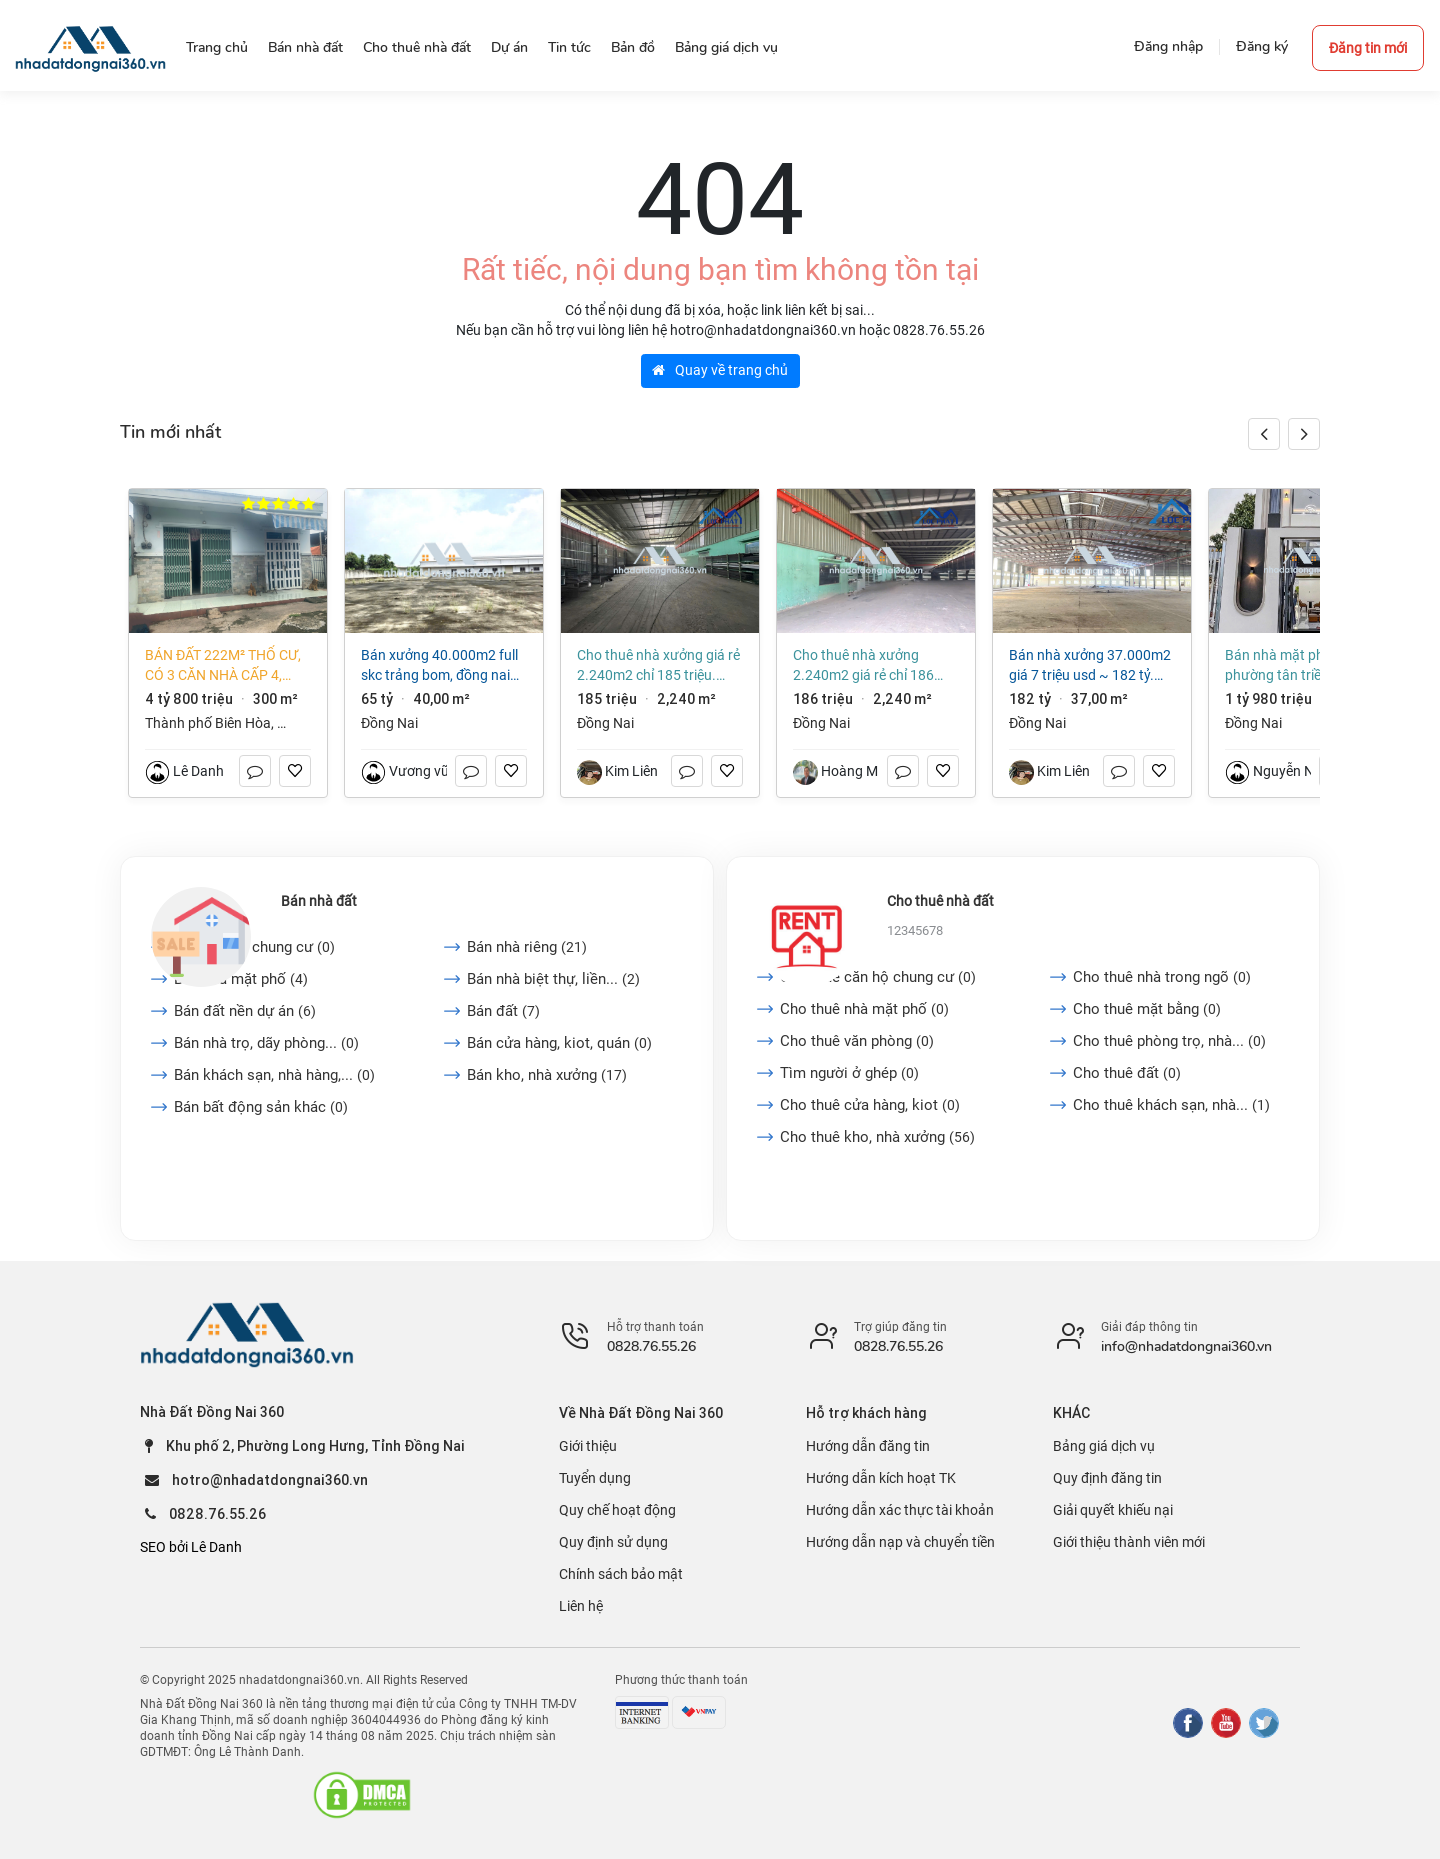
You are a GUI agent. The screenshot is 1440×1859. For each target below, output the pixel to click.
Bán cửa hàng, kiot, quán (559, 1043)
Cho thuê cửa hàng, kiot (870, 1105)
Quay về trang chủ (720, 370)
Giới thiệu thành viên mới (1129, 1542)
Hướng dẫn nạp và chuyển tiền (900, 1542)
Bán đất (503, 1011)
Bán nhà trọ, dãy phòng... (266, 1043)
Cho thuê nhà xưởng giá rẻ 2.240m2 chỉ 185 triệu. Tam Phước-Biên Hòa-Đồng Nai (658, 666)
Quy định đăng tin (1107, 1478)
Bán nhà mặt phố (241, 979)
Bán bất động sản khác (261, 1107)
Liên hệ (581, 1606)
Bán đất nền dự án (245, 1011)
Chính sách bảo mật (621, 1574)
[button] (1304, 434)
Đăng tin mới (1368, 48)
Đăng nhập (1168, 46)
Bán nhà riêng (527, 947)
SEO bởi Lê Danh (191, 1547)
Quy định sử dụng (613, 1542)
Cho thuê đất (1127, 1073)
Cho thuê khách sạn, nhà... (1171, 1105)
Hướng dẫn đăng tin (868, 1446)
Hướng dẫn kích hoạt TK (881, 1478)
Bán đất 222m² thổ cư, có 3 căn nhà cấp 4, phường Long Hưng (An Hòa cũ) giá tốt (223, 666)
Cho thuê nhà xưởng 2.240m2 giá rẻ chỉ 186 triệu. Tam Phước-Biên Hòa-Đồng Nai (875, 666)
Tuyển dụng (595, 1478)
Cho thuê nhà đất (940, 901)
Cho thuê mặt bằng (1147, 1009)
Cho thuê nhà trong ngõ (1162, 977)
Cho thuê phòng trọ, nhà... (1169, 1041)
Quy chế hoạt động (617, 1510)
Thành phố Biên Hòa (208, 723)
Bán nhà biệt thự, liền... (553, 979)
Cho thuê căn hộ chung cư (878, 977)
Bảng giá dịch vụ (1104, 1446)
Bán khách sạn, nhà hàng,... (274, 1075)
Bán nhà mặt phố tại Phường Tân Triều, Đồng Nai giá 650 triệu (1307, 666)
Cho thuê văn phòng (857, 1041)
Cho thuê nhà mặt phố (864, 1009)
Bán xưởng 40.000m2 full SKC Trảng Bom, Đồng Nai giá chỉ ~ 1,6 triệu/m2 (439, 666)
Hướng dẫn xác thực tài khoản (900, 1510)
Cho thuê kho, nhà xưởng (877, 1137)
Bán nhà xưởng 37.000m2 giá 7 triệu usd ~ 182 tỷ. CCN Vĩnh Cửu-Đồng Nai (1090, 666)
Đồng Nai (389, 723)
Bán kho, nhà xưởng (547, 1075)
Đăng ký (1262, 46)
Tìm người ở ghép (849, 1073)
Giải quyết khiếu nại (1113, 1510)
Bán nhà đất (319, 901)
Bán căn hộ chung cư (254, 947)
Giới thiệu (588, 1446)
